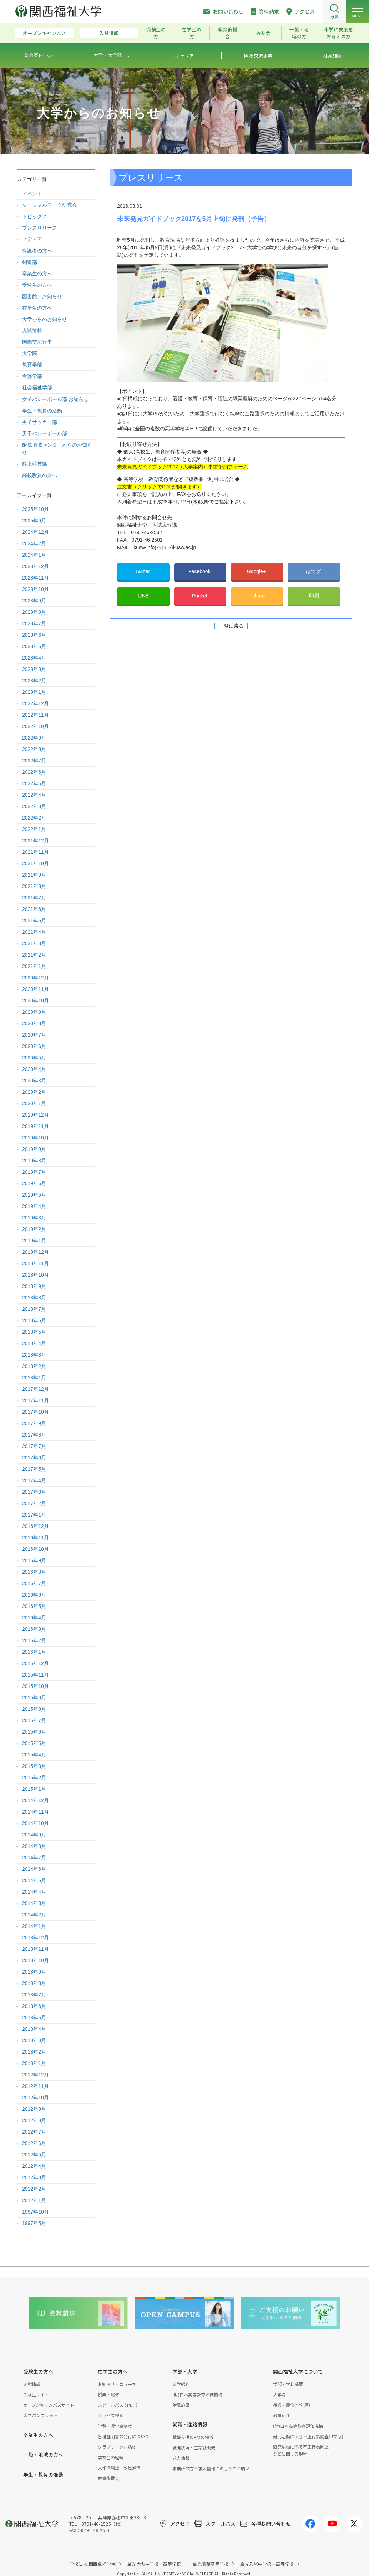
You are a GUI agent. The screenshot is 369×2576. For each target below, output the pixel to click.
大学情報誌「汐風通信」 (121, 2468)
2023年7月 (34, 623)
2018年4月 (34, 1343)
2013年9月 (34, 1972)
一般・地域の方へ (43, 2454)
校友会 (263, 33)
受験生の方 (156, 33)
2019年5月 (34, 1195)
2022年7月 (34, 760)
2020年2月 (34, 1092)
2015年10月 (35, 1686)
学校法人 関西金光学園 (93, 2564)
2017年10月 (35, 1412)
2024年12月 (35, 532)
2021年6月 (34, 909)
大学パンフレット (40, 2415)
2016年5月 (34, 1606)
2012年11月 (35, 2086)
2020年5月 (34, 1058)
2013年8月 (34, 1983)
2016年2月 (34, 1640)
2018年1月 (34, 1377)
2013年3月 (34, 2040)
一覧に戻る (231, 626)
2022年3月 (34, 806)
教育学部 (32, 364)
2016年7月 (34, 1583)
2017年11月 (35, 1400)
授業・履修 (108, 2394)
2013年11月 (35, 1949)
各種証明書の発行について (123, 2436)
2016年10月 (35, 1549)
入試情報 (109, 33)
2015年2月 (34, 1777)
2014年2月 (34, 1915)
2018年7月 (34, 1309)
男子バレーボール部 (44, 433)
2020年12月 (35, 978)
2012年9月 (34, 2109)
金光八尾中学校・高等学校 (267, 2564)
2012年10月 (35, 2097)
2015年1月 (34, 1789)
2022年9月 (34, 738)
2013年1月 (34, 2063)
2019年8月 (34, 1160)
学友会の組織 (110, 2457)
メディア (32, 239)
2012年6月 (34, 2143)
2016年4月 (34, 1617)
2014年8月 (34, 1846)
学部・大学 (184, 2371)
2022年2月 (34, 818)
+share (257, 595)
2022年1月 (34, 829)
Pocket (200, 595)
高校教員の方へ (39, 475)
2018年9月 (34, 1286)
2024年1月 (34, 555)
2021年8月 (34, 886)
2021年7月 (34, 898)
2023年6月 (34, 635)
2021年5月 (34, 920)
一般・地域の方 (299, 33)
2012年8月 (34, 2120)
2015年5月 (34, 1743)
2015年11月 (35, 1675)
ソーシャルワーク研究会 (49, 205)
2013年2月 (34, 2052)
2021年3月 (34, 943)
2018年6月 (34, 1320)
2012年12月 (35, 2075)
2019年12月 (35, 1115)
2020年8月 (34, 1023)
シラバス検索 (110, 2415)
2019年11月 (35, 1126)
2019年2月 (34, 1229)
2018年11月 (35, 1263)
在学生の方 (192, 33)
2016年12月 (35, 1526)
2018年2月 (34, 1366)
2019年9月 (34, 1149)
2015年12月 (35, 1663)
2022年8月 (34, 749)
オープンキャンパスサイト (48, 2405)
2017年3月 (34, 1492)
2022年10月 (35, 726)
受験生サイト (36, 2394)
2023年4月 (34, 658)
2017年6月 (34, 1457)
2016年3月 (34, 1629)
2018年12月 (35, 1252)
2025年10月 (35, 509)
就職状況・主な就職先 (193, 2447)
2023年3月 (34, 669)
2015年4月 (34, 1755)
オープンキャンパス (44, 33)
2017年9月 (34, 1423)
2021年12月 (35, 840)
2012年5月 (34, 2154)
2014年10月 (35, 1823)
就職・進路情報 (189, 2424)
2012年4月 (34, 2166)
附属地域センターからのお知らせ (57, 448)
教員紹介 (281, 2415)
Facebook (200, 571)
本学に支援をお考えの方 (338, 33)
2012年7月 (34, 2132)
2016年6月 (34, 1595)
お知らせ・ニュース (117, 2384)
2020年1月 (34, 1103)
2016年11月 (35, 1537)
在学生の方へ (37, 308)
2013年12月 (35, 1937)
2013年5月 (34, 2017)
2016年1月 (34, 1652)
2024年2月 (34, 543)
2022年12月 (35, 703)
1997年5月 (34, 2223)
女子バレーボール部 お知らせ (55, 399)
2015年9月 (34, 1697)
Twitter (143, 571)
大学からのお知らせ (44, 319)
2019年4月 (34, 1206)
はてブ (314, 571)
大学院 (29, 353)
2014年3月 (34, 1903)
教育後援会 (228, 33)
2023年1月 (34, 692)
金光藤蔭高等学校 (210, 2564)
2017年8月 (34, 1435)
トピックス (34, 216)
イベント (32, 193)
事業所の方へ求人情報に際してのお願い (210, 2468)
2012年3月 (34, 2177)
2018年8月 (34, 1297)
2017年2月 (34, 1503)
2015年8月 (34, 1709)
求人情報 (180, 2458)
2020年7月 (34, 1035)
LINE (143, 595)
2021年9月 (34, 875)
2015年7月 (34, 1720)
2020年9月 (34, 1012)
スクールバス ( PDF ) (117, 2405)
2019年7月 (34, 1172)
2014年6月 (34, 1869)
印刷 (314, 595)
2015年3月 (34, 1766)
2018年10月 (35, 1275)
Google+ (257, 571)
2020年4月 (34, 1069)
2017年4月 (34, 1480)
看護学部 (32, 376)
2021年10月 (35, 863)
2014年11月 (35, 1812)
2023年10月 (35, 589)
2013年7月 (34, 1995)
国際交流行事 (37, 342)
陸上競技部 (34, 464)
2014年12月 (35, 1800)
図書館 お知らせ (42, 296)
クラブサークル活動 (117, 2447)
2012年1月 (34, 2200)
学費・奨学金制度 (115, 2426)
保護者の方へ (37, 251)
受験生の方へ (37, 285)
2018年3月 (34, 1355)
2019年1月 (34, 1240)
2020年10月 (35, 1000)
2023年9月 (34, 600)
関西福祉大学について (298, 2371)
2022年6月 (34, 772)
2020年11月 (35, 989)
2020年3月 (34, 1080)
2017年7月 (34, 1446)
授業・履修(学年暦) (291, 2405)
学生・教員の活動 (42, 411)
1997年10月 (35, 2212)
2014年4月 (34, 1892)
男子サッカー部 (39, 422)
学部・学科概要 (288, 2384)
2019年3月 (34, 1218)
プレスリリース (39, 228)
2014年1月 (34, 1926)
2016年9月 (34, 1560)
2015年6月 (34, 1732)
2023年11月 (35, 578)
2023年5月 (34, 646)
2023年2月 (34, 680)
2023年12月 (35, 566)
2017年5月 (34, 1469)
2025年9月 (34, 520)
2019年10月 (35, 1138)
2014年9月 (34, 1835)
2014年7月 (34, 1857)
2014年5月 (34, 1880)
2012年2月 (34, 2189)
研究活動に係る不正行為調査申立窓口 (309, 2436)
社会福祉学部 (37, 387)
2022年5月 (34, 783)
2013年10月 (35, 1960)
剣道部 (29, 262)
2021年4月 (34, 932)
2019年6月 (34, 1183)
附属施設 (180, 2405)
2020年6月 (34, 1046)
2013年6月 (34, 2006)
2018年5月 (34, 1332)
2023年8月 (34, 612)
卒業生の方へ (37, 273)
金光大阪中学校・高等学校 (154, 2564)
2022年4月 (34, 795)
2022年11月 (35, 715)
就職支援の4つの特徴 (192, 2437)
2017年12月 (35, 1389)
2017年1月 (34, 1515)
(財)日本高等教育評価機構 (197, 2394)
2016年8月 (34, 1572)
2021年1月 (34, 966)
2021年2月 (34, 955)
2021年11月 (35, 852)
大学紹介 (180, 2384)
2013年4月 (34, 2029)
